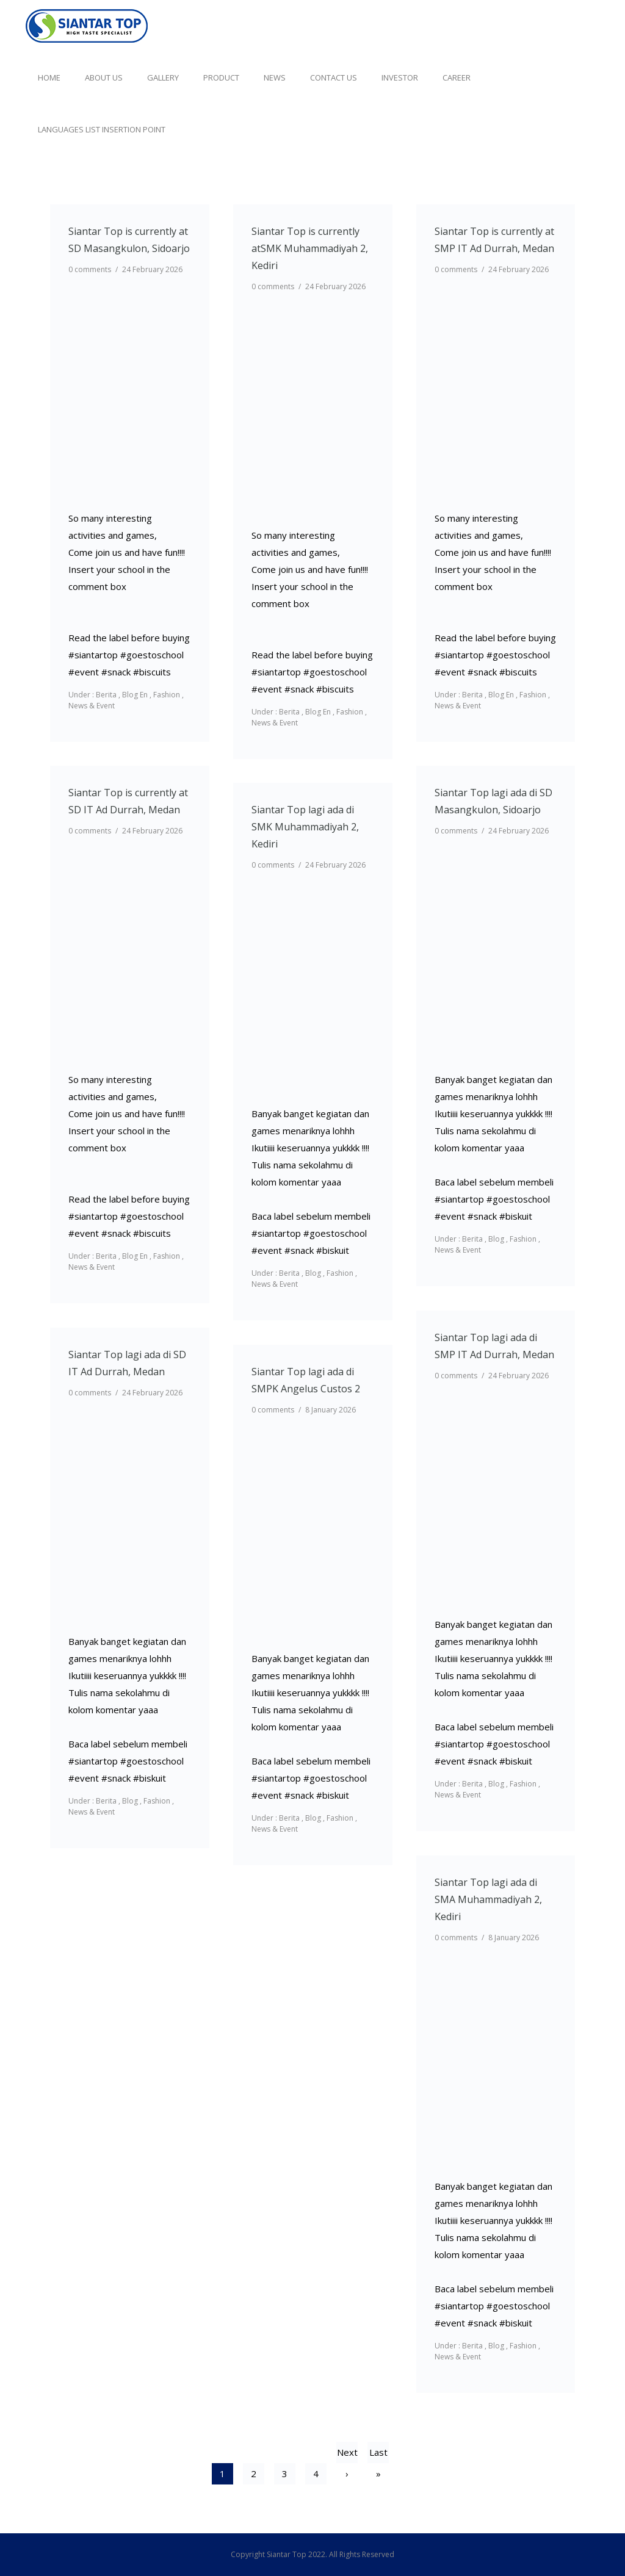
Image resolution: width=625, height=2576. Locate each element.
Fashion (166, 694)
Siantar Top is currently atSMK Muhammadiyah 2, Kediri (309, 248)
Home (49, 77)
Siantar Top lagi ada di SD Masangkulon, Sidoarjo (493, 801)
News (275, 77)
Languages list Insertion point (101, 129)
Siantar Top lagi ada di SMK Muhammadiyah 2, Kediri (305, 827)
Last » (378, 2454)
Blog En (135, 694)
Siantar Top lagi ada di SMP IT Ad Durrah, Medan (494, 1346)
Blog (496, 1239)
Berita (105, 694)
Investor (399, 77)
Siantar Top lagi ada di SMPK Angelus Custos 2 (305, 1380)
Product (221, 77)
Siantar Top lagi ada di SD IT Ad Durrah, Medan (127, 1363)
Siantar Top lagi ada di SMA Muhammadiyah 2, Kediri (488, 1899)
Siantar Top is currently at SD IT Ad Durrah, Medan (128, 801)
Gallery (163, 77)
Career (457, 77)
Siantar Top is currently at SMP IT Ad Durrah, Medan (494, 240)
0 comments (89, 269)
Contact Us (333, 77)
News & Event (91, 705)
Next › (347, 2454)
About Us (104, 77)
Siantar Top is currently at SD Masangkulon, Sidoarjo (129, 240)
